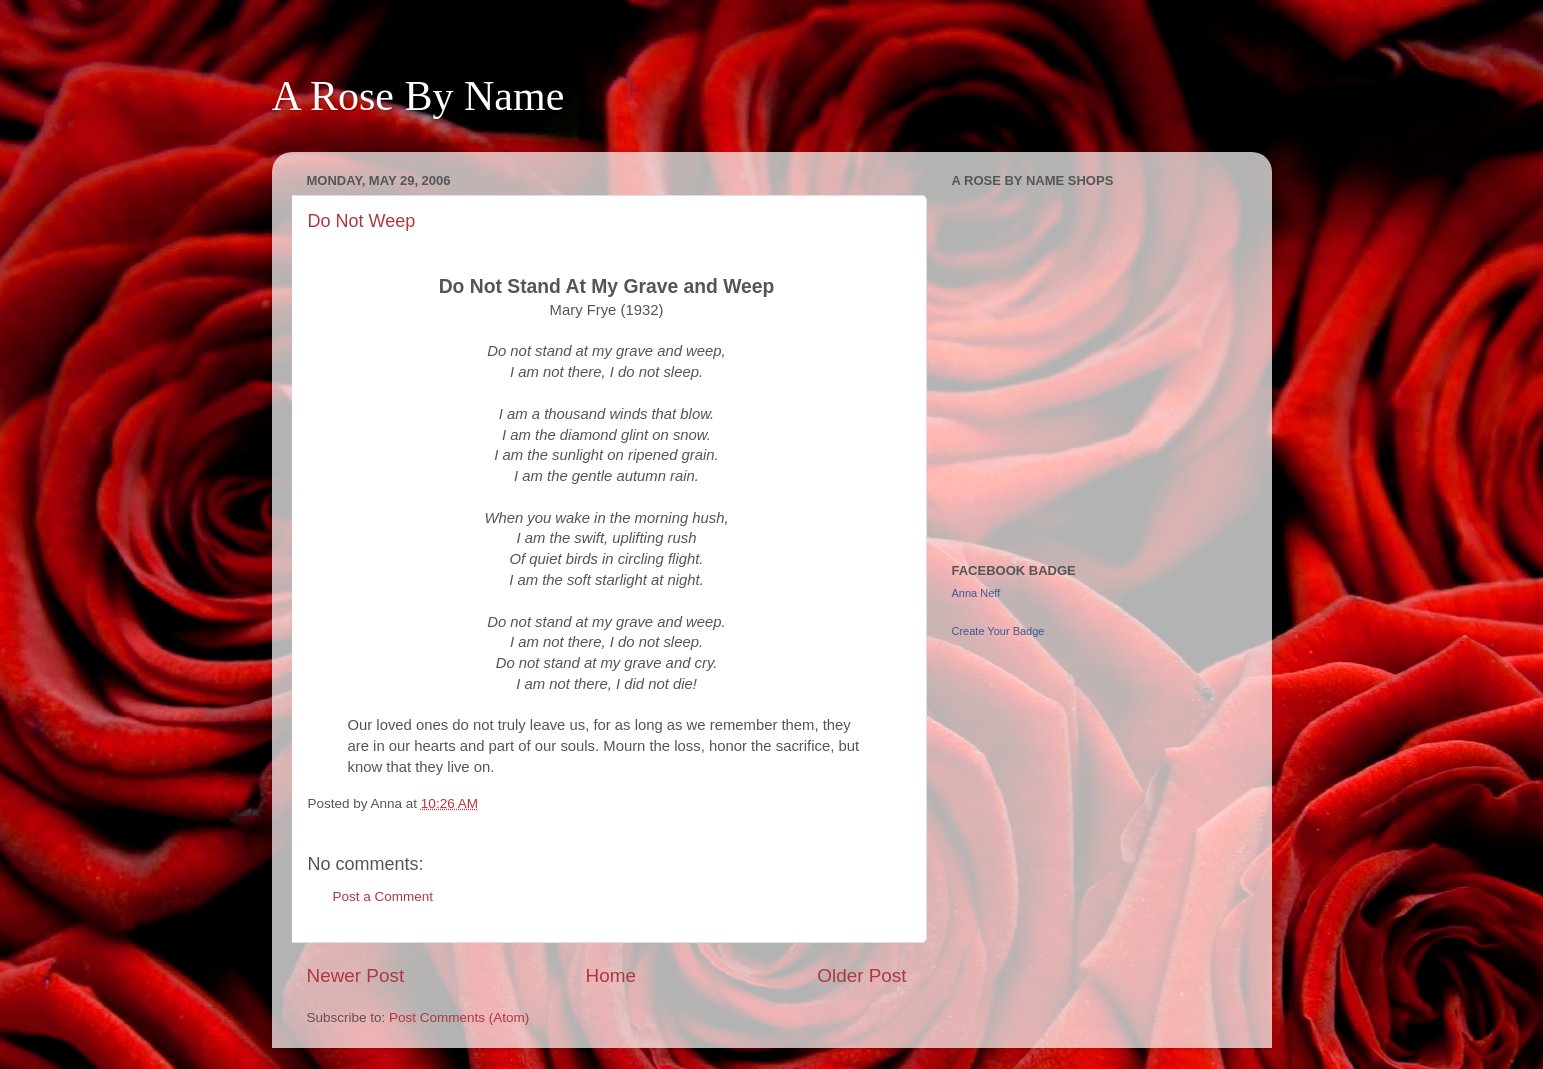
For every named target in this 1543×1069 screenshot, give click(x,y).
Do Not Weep (362, 221)
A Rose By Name (418, 96)
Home (611, 975)
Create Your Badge (998, 631)
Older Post (861, 975)
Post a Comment (383, 896)
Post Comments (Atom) (459, 1017)
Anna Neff (976, 593)
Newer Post (356, 975)
